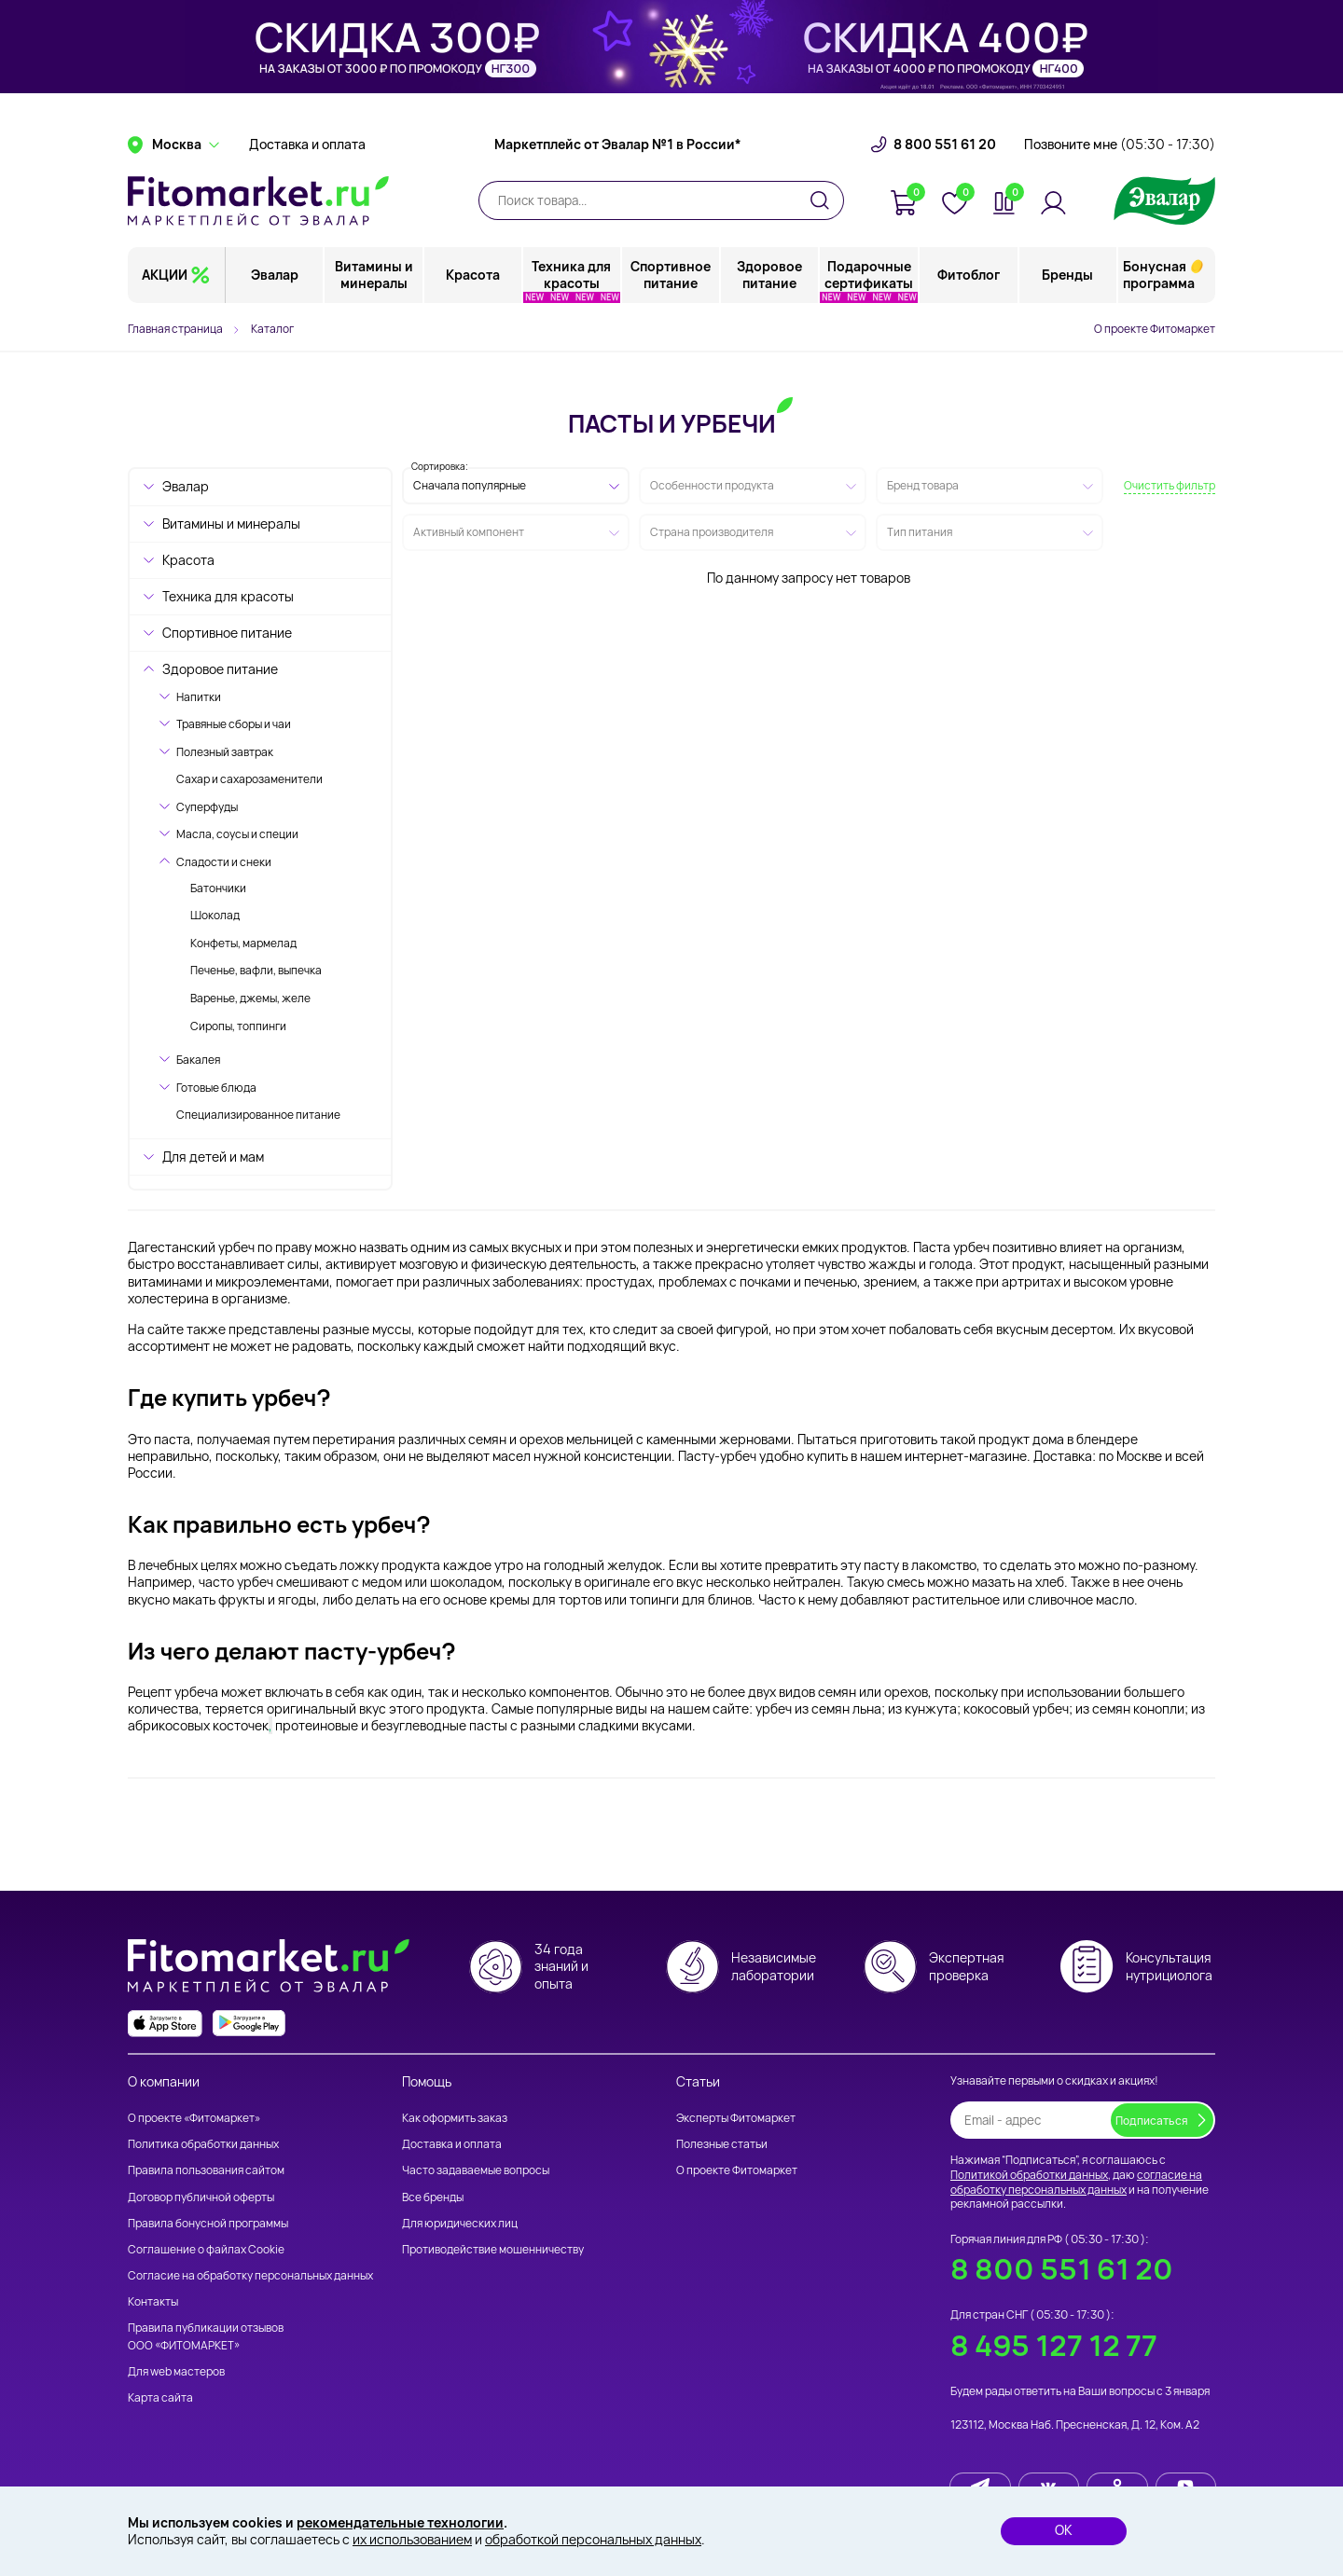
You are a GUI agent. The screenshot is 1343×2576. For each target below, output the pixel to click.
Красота (473, 274)
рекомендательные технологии (400, 2522)
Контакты (153, 2301)
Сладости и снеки (223, 862)
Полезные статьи (722, 2144)
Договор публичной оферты (201, 2197)
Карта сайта (160, 2397)
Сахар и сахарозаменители (249, 779)
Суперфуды (207, 807)
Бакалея (198, 1060)
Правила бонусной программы (208, 2223)
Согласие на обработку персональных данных (250, 2275)
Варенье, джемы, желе (250, 998)
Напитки (198, 697)
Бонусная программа (1159, 274)
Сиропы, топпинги (238, 1026)
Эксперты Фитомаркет (736, 2118)
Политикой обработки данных (1029, 2175)
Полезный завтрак (224, 752)
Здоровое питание (770, 274)
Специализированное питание (258, 1115)
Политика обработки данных (203, 2144)
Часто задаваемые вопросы (475, 2170)
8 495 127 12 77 (1053, 2345)
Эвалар (275, 274)
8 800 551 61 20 (944, 144)
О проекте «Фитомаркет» (194, 2118)
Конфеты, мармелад (243, 943)
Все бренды (433, 2197)
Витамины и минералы (374, 274)
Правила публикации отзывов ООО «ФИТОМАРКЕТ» (206, 2336)
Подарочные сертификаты (869, 274)
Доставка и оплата (307, 144)
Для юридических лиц (460, 2223)
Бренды (1067, 274)
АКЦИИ (164, 274)
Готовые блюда (216, 1087)
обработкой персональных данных (593, 2539)
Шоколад (215, 915)
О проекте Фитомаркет (1154, 329)
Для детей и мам (213, 1156)
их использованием (412, 2539)
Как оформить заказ (454, 2118)
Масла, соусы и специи (237, 834)
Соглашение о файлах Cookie (206, 2249)
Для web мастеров (176, 2371)
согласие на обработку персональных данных (1076, 2182)
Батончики (218, 888)
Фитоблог (968, 274)
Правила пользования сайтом (206, 2170)
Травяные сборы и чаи (233, 724)
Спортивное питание (671, 274)
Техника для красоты (572, 274)
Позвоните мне (1119, 144)
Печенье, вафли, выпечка (256, 970)
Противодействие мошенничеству (493, 2249)
